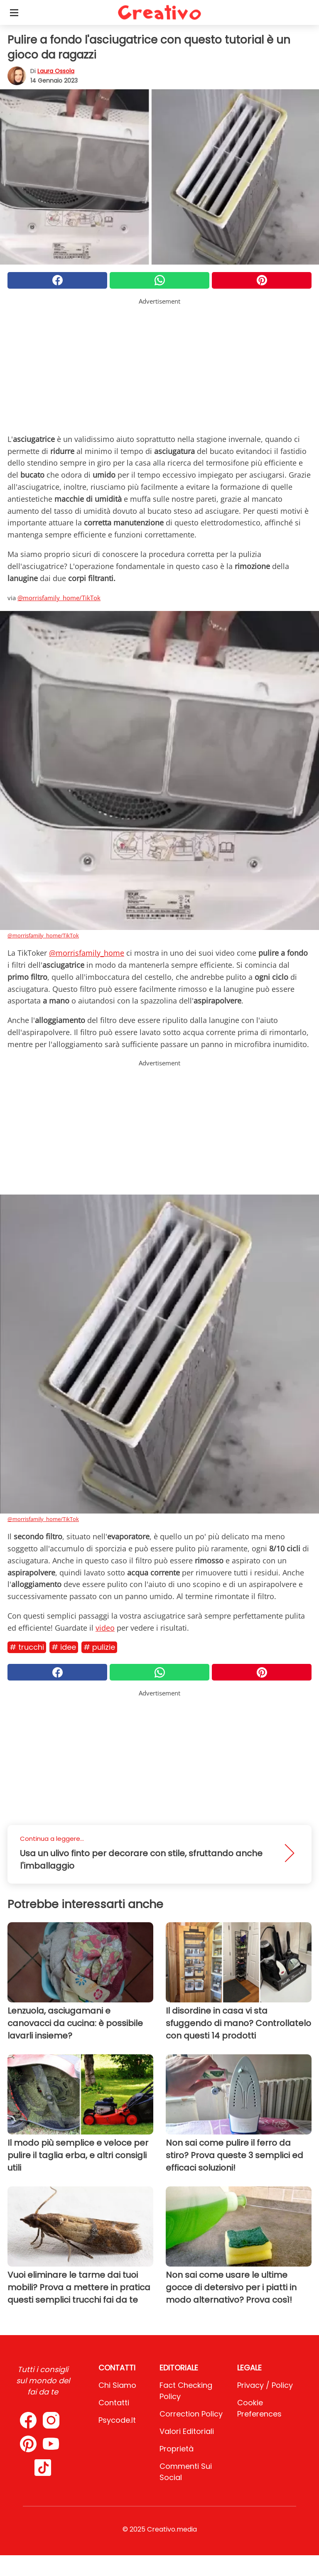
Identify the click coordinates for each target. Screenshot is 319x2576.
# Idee (64, 1647)
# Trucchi (27, 1647)
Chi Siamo (117, 2385)
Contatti (113, 2402)
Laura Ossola (55, 71)
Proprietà (177, 2449)
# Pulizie (99, 1647)
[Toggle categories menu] (14, 12)
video (105, 1628)
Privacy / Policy (265, 2385)
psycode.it (117, 2420)
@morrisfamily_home (86, 953)
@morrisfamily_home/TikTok (59, 598)
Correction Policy (191, 2414)
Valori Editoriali (187, 2431)
